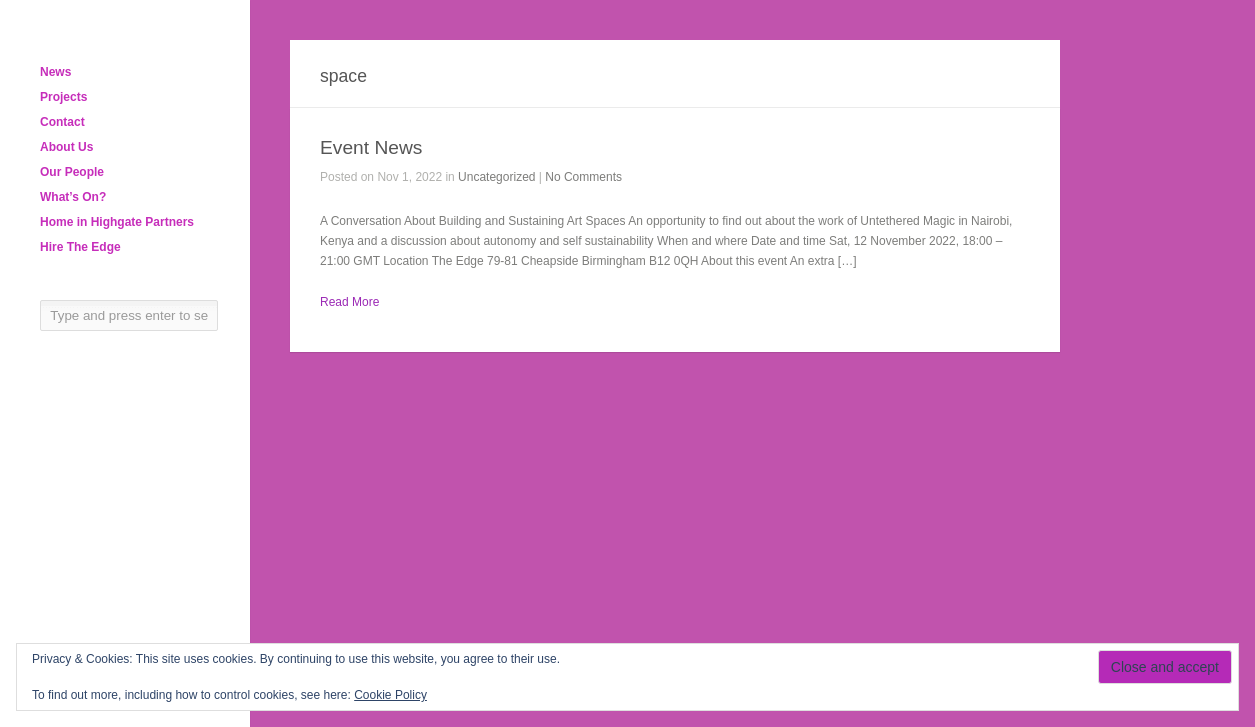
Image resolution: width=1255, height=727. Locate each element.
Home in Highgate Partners (117, 222)
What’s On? (73, 197)
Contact (62, 122)
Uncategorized (496, 177)
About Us (66, 147)
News (55, 72)
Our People (72, 172)
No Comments (583, 177)
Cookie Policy (390, 695)
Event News (371, 147)
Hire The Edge (80, 247)
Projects (63, 97)
